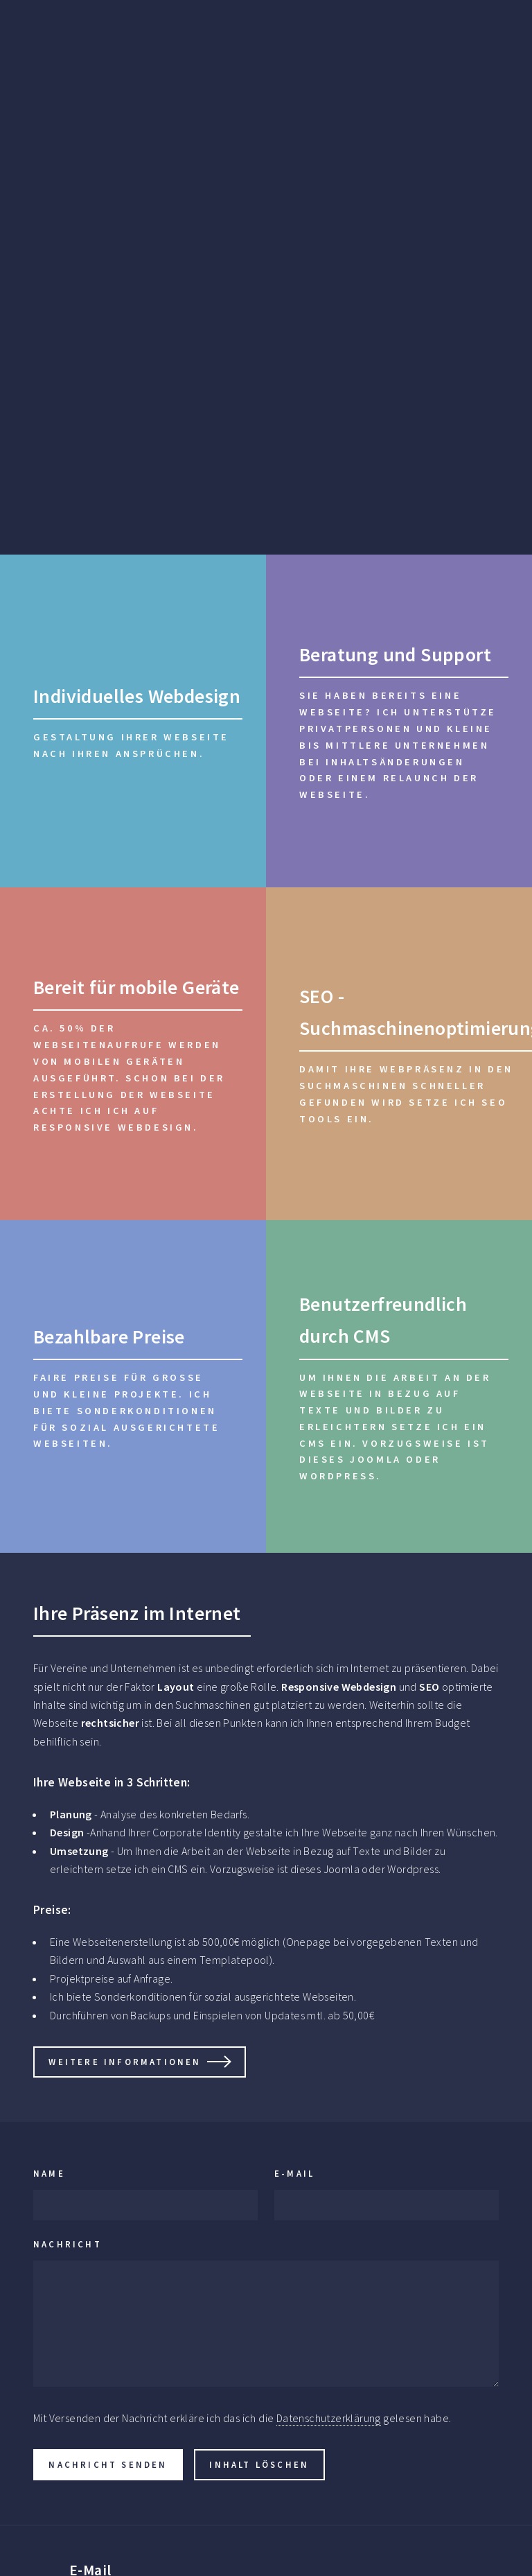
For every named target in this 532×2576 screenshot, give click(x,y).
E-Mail (294, 2173)
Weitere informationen (124, 2061)
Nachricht (67, 2243)
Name (49, 2173)
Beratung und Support (395, 654)
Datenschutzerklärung (328, 2418)
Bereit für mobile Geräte (136, 987)
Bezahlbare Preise (109, 1336)
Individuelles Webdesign (136, 696)
